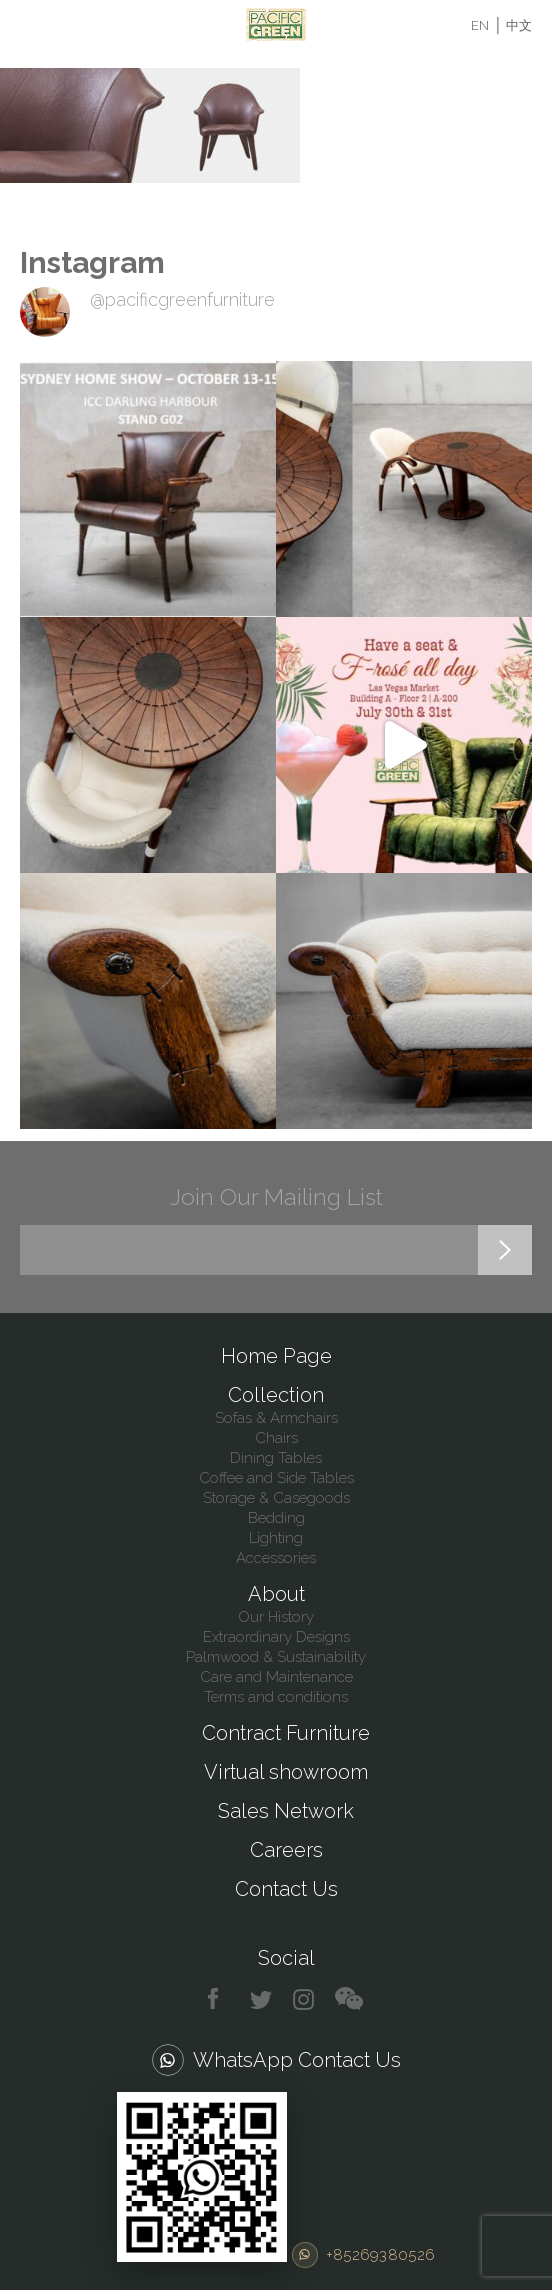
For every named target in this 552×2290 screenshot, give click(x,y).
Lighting (276, 1538)
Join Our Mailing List (276, 1196)
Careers (286, 1850)
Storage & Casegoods (276, 1498)
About (276, 1594)
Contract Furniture (286, 1733)
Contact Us (286, 1889)
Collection (276, 1395)
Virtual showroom (286, 1772)
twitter (262, 1999)
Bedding (276, 1518)
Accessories (276, 1558)
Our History (276, 1617)
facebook (220, 1999)
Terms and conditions (276, 1697)
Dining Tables (276, 1458)
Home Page (276, 1356)
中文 (519, 25)
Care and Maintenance (276, 1677)
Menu (32, 25)
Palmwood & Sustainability (276, 1657)
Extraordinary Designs (276, 1637)
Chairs (276, 1438)
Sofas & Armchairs (276, 1418)
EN (480, 25)
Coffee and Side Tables (276, 1478)
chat (349, 1999)
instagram (304, 1999)
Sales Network (286, 1811)
